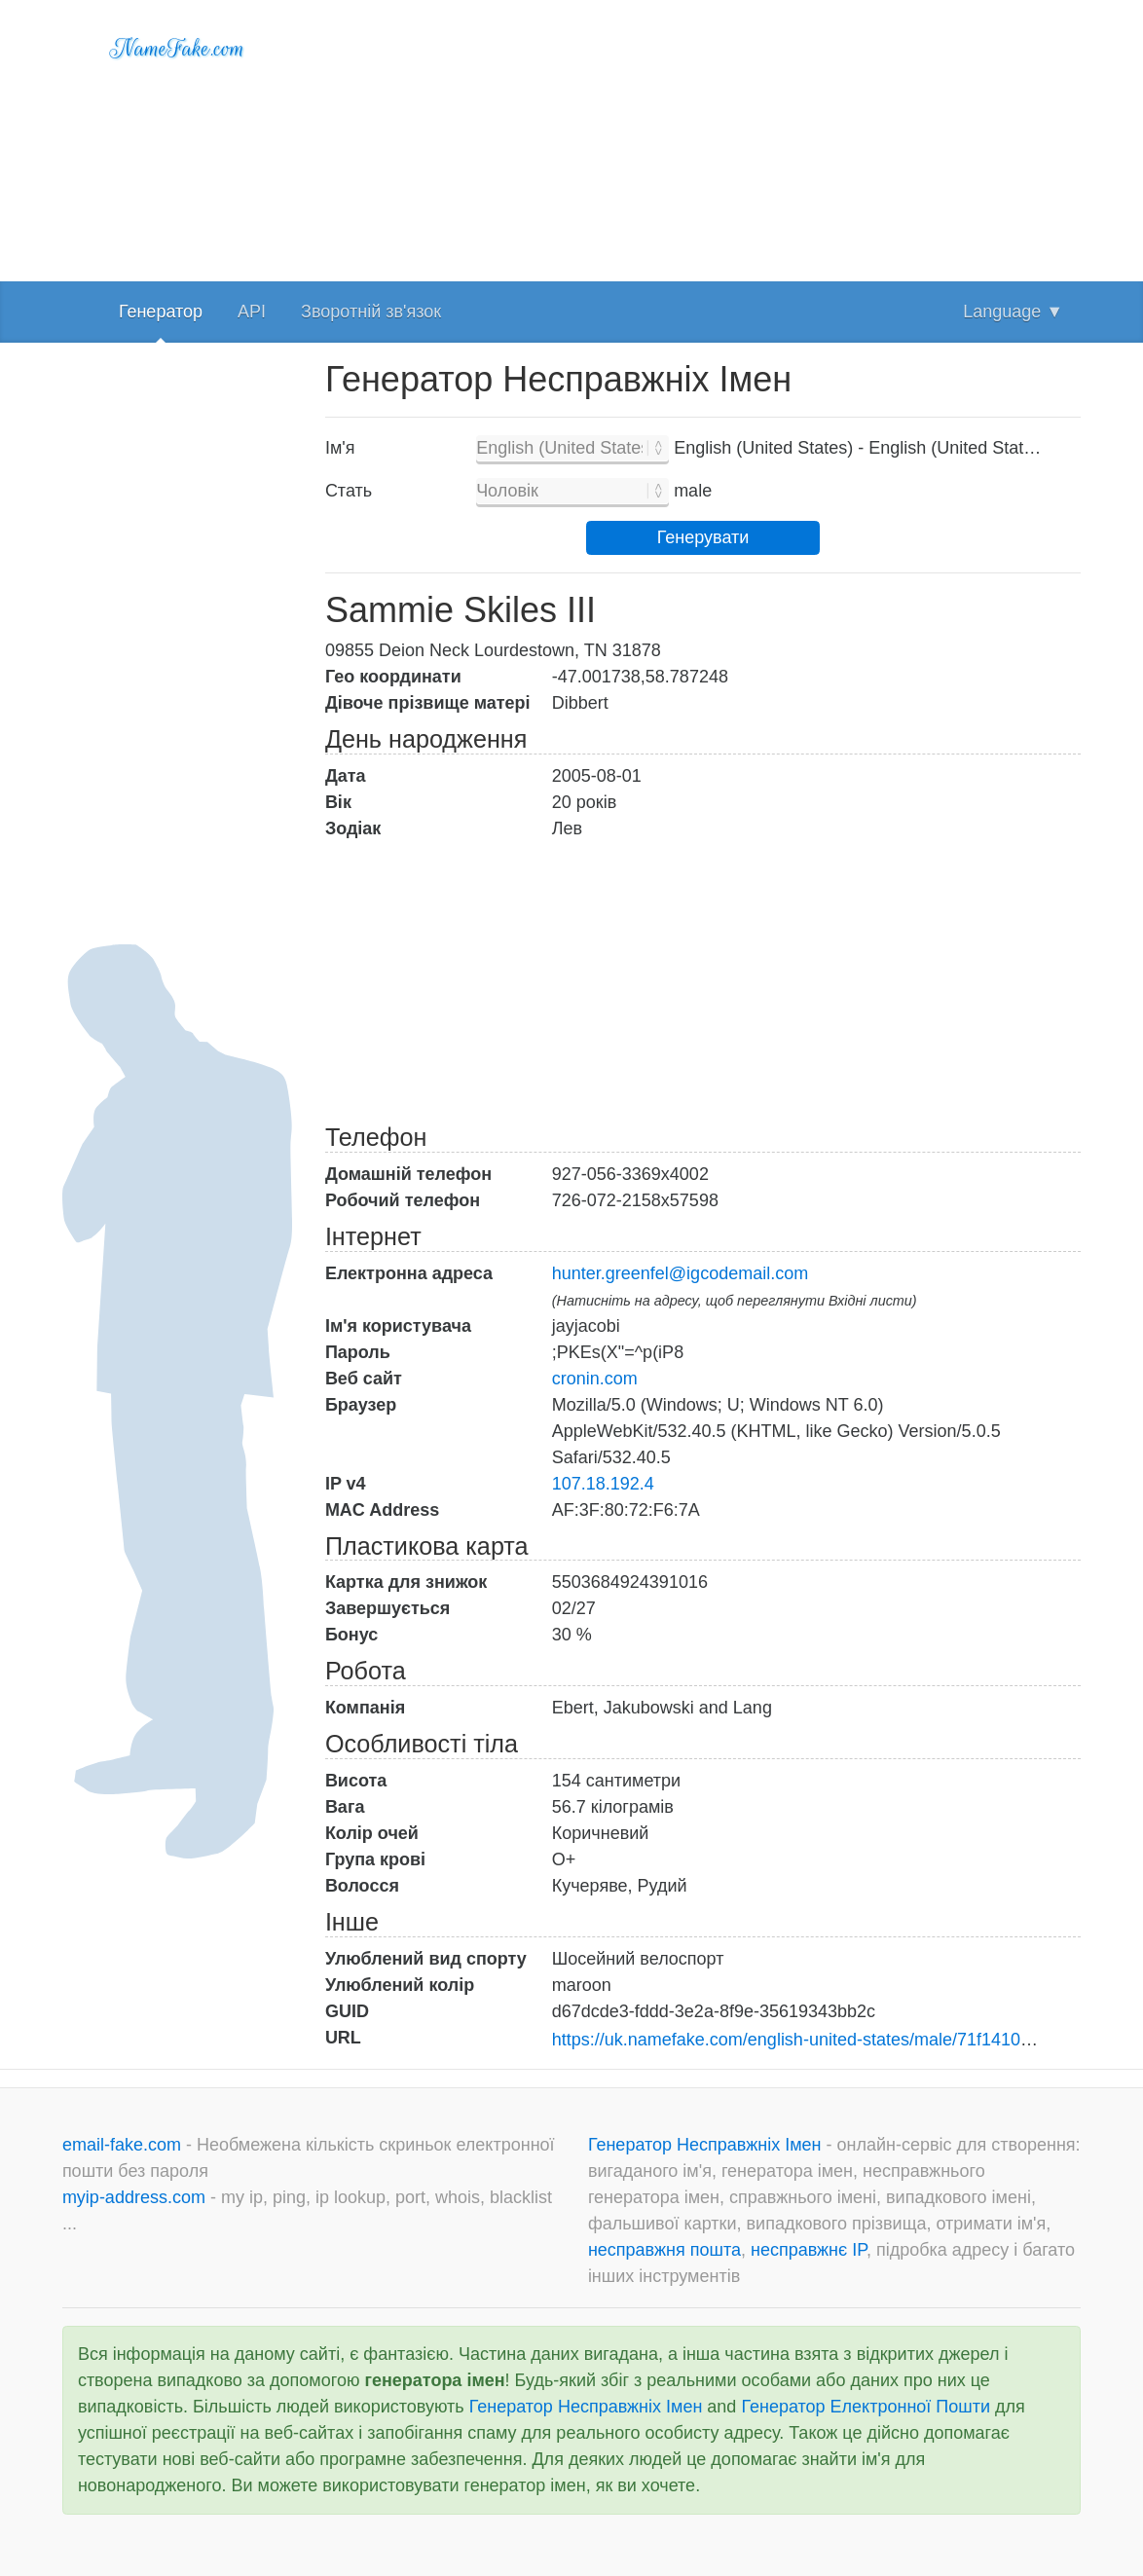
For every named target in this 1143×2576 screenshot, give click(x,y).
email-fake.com (124, 2144)
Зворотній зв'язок (371, 311)
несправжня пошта (664, 2250)
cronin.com (595, 1378)
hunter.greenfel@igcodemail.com (680, 1273)
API (252, 311)
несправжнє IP (808, 2250)
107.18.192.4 (603, 1483)
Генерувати (703, 537)
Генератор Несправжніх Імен (707, 2144)
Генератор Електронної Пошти (865, 2406)
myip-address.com (133, 2197)
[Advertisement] (703, 136)
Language (1013, 311)
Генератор (161, 311)
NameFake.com (177, 48)
